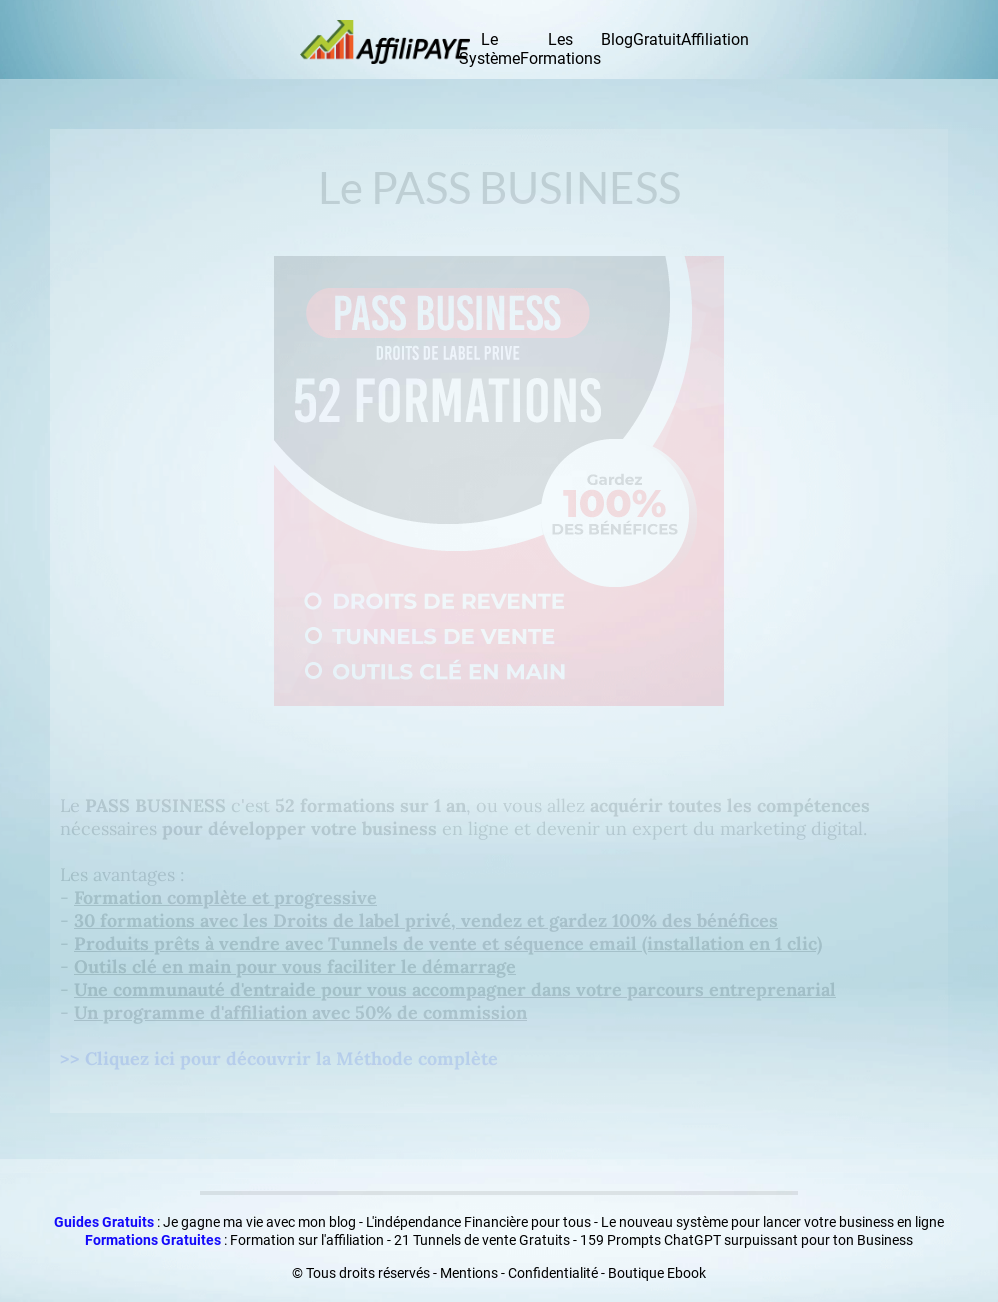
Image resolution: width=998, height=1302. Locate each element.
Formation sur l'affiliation (307, 1240)
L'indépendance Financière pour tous (478, 1222)
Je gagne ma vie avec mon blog (259, 1222)
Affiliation (715, 39)
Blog (617, 39)
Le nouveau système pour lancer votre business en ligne (772, 1222)
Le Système (489, 49)
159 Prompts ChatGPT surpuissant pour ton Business (746, 1240)
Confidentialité (553, 1273)
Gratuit (657, 39)
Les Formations (560, 49)
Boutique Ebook (657, 1273)
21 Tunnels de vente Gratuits (482, 1240)
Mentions (469, 1273)
